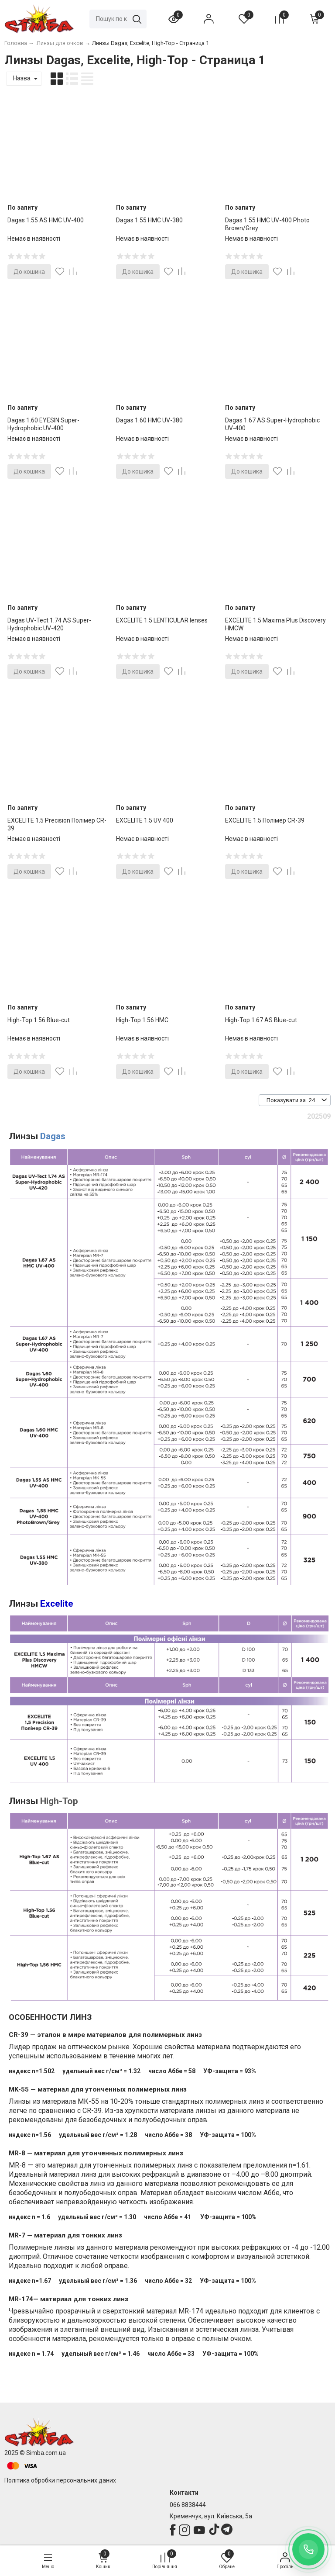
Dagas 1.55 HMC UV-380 (149, 220)
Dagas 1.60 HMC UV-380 (149, 420)
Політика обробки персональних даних (60, 2480)
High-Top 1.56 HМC (142, 1020)
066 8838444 (188, 2504)
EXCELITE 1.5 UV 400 (144, 820)
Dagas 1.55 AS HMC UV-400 (45, 220)
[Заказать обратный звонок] (308, 2549)
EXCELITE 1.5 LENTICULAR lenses (162, 620)
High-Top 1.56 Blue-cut (38, 1020)
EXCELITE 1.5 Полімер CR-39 (264, 820)
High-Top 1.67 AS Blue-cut (261, 1020)
